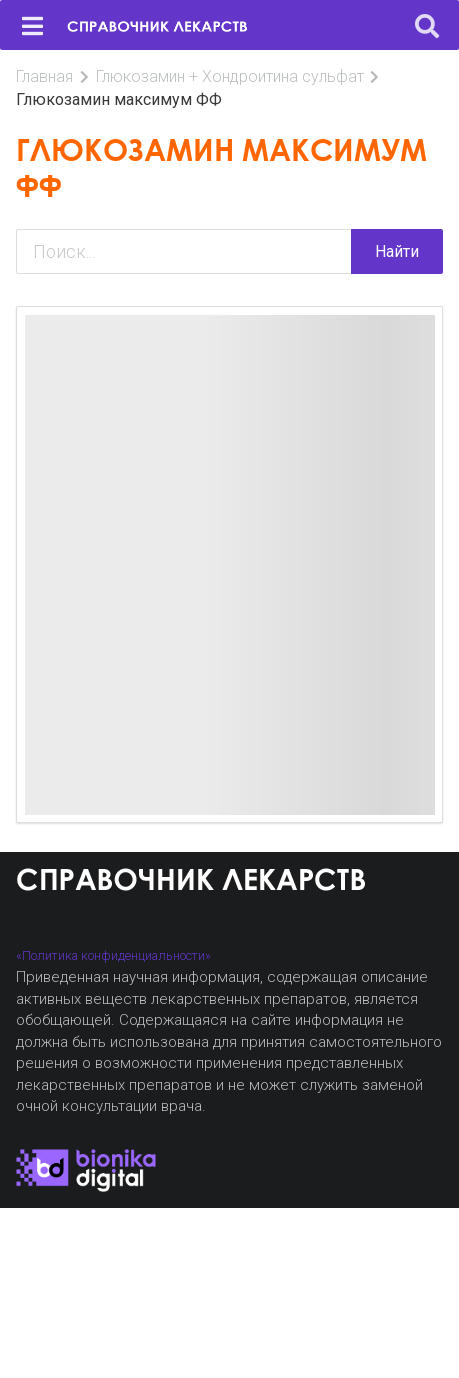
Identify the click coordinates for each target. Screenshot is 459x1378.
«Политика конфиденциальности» (113, 955)
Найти (397, 251)
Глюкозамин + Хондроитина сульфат (230, 76)
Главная (44, 76)
